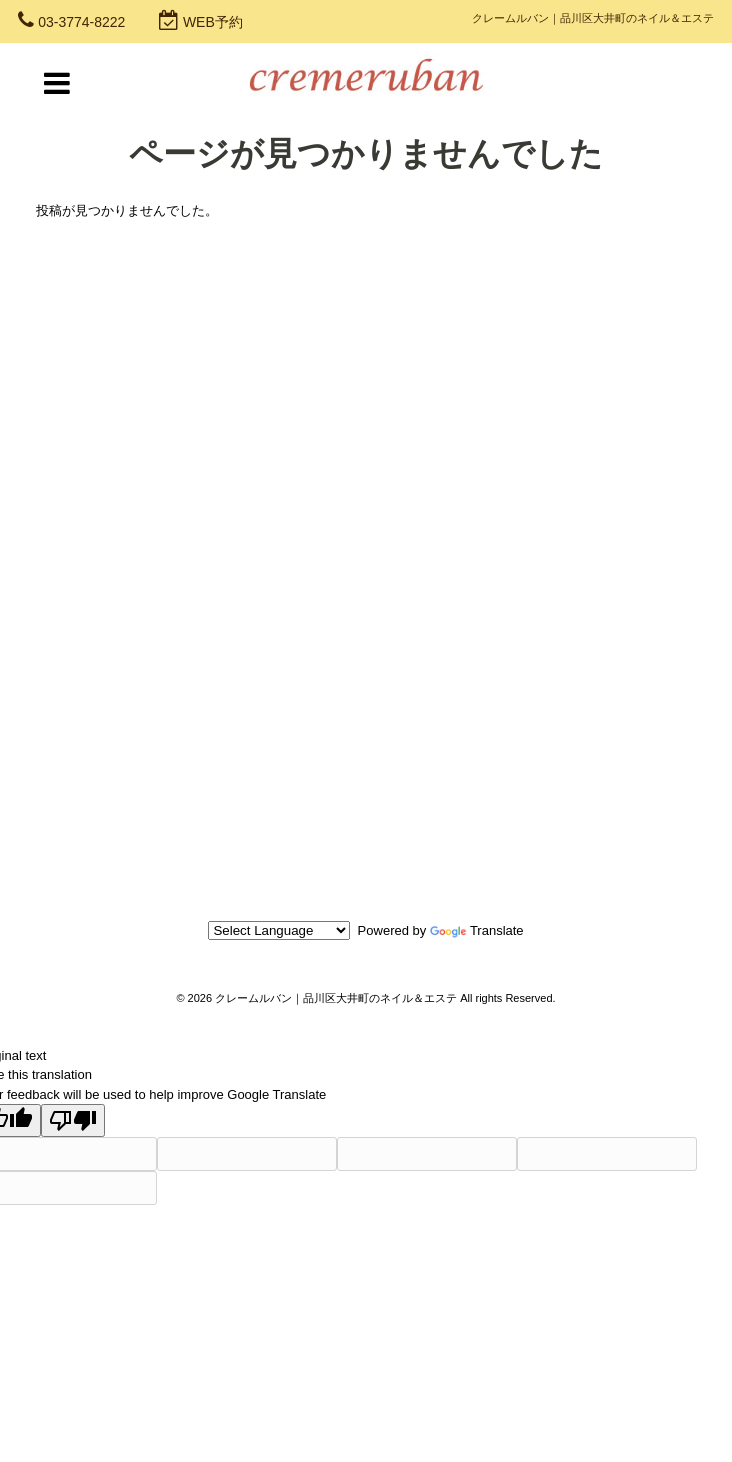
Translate (477, 930)
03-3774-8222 (81, 22)
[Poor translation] (73, 1120)
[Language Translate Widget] (279, 930)
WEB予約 (213, 22)
